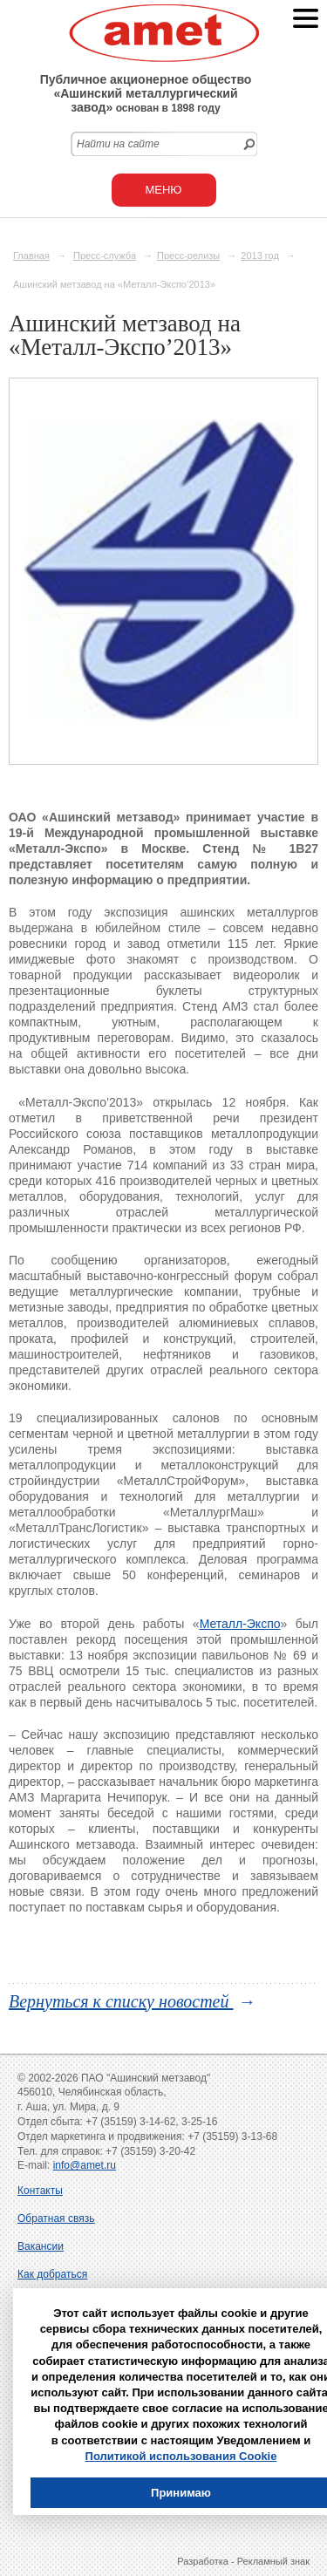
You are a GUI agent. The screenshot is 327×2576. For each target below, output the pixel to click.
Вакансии (40, 2246)
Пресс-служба (104, 255)
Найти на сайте (118, 144)
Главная (31, 255)
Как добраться (52, 2274)
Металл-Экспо (240, 1624)
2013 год (260, 255)
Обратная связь (55, 2218)
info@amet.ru (84, 2165)
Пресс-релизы (188, 255)
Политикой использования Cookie (181, 2456)
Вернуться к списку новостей (121, 2001)
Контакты (40, 2190)
